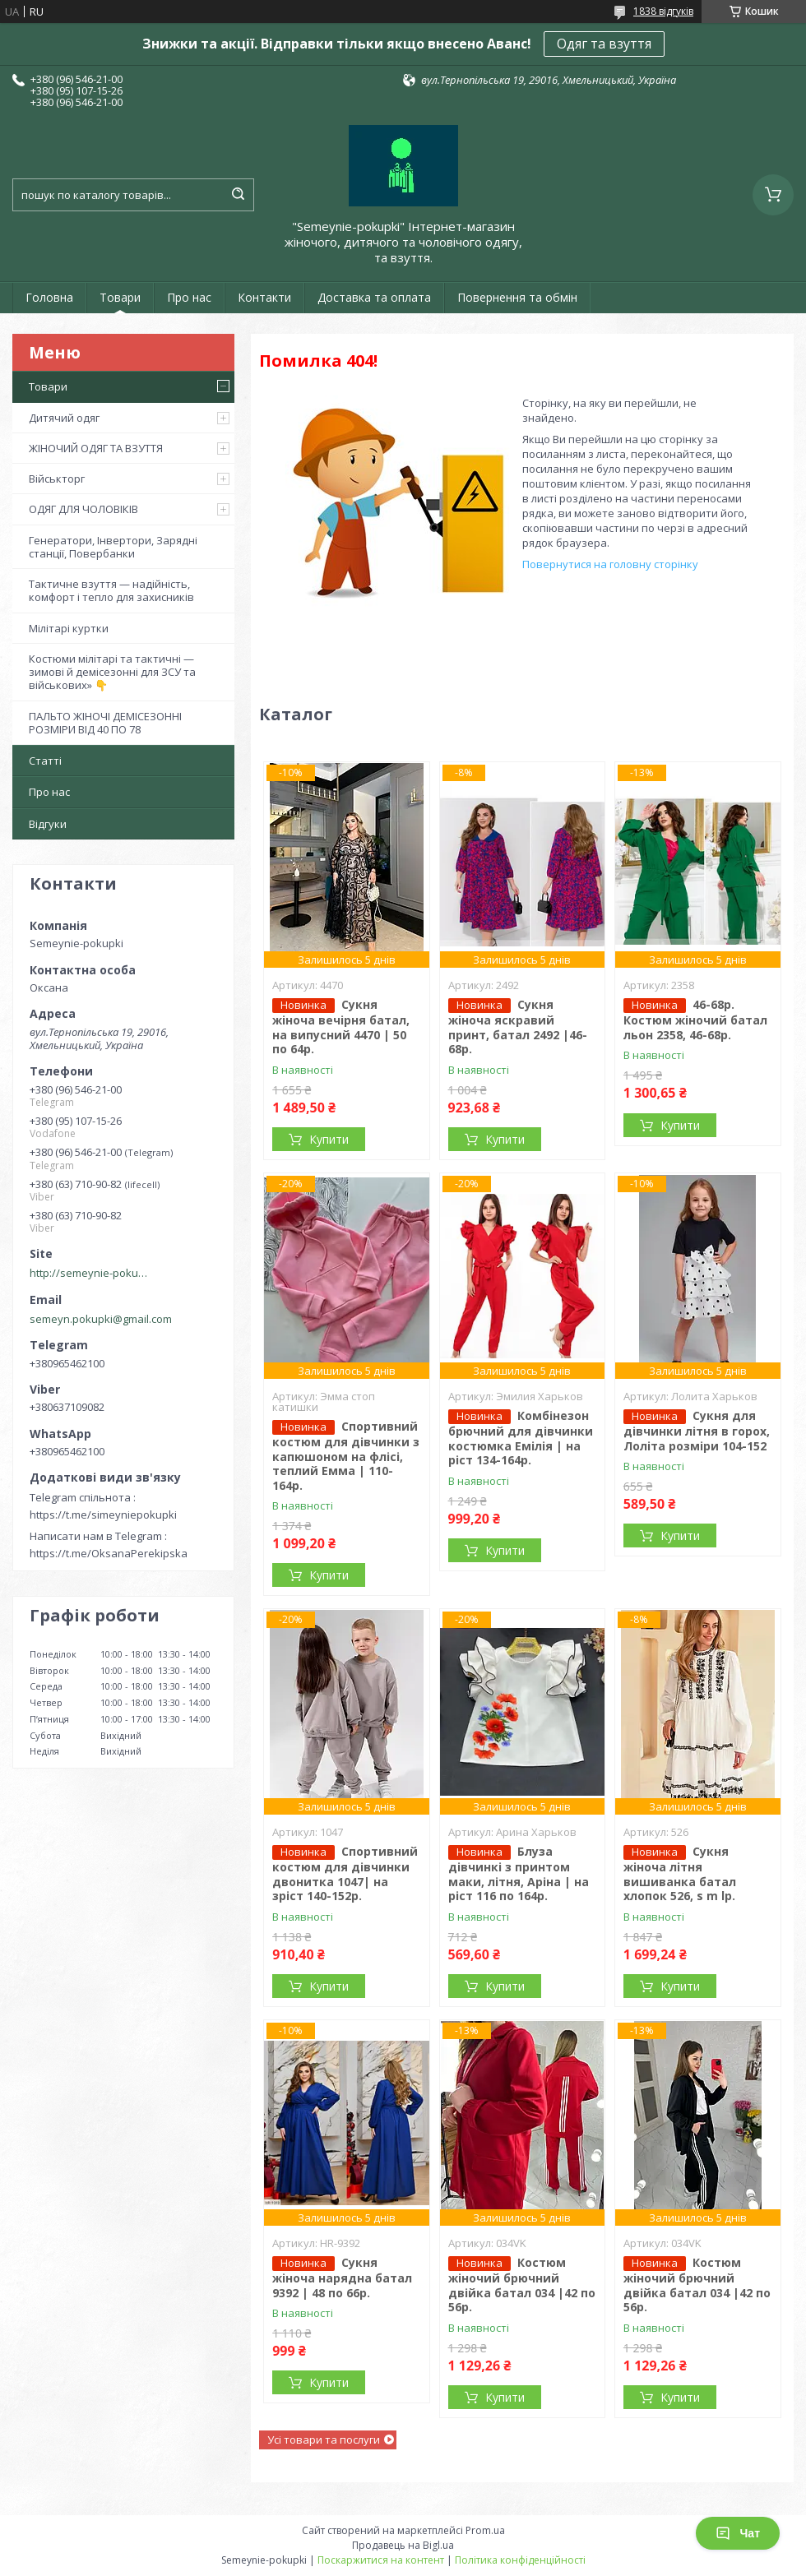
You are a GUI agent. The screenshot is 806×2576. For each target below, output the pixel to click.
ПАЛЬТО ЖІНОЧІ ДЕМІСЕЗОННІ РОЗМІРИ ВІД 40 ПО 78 (105, 723)
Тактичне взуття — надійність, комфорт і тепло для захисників (111, 590)
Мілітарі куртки (69, 628)
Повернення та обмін (517, 297)
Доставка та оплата (374, 297)
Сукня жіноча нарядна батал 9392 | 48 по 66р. (342, 2278)
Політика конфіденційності (520, 2560)
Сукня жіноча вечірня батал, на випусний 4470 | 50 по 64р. (341, 1027)
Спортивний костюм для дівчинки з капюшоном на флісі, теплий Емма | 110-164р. (345, 1455)
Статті (45, 760)
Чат (738, 2533)
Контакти (264, 297)
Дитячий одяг (64, 417)
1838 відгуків (663, 11)
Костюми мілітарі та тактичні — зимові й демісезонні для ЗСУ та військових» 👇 (112, 672)
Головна (49, 297)
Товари (120, 297)
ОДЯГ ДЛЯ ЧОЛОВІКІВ (83, 509)
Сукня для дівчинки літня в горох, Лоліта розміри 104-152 (696, 1431)
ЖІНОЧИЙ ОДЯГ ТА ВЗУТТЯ (96, 448)
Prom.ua (485, 2530)
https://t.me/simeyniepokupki (103, 1514)
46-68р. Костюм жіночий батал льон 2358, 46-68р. (695, 1020)
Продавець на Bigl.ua (403, 2545)
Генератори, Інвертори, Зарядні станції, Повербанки (113, 547)
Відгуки (48, 823)
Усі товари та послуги (323, 2439)
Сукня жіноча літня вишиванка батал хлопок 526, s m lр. (679, 1873)
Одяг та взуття (604, 44)
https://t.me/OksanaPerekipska (109, 1553)
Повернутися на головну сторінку (610, 564)
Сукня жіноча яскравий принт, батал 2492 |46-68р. (517, 1027)
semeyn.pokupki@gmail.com (101, 1318)
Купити (329, 1139)
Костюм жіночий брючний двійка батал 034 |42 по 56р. (521, 2285)
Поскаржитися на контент (380, 2560)
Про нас (189, 297)
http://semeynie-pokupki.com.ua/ (91, 1272)
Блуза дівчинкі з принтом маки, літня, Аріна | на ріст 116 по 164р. (518, 1873)
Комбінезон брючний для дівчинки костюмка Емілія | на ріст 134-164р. (520, 1438)
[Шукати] (237, 194)
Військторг (57, 478)
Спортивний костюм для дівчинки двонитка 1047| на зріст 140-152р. (345, 1873)
